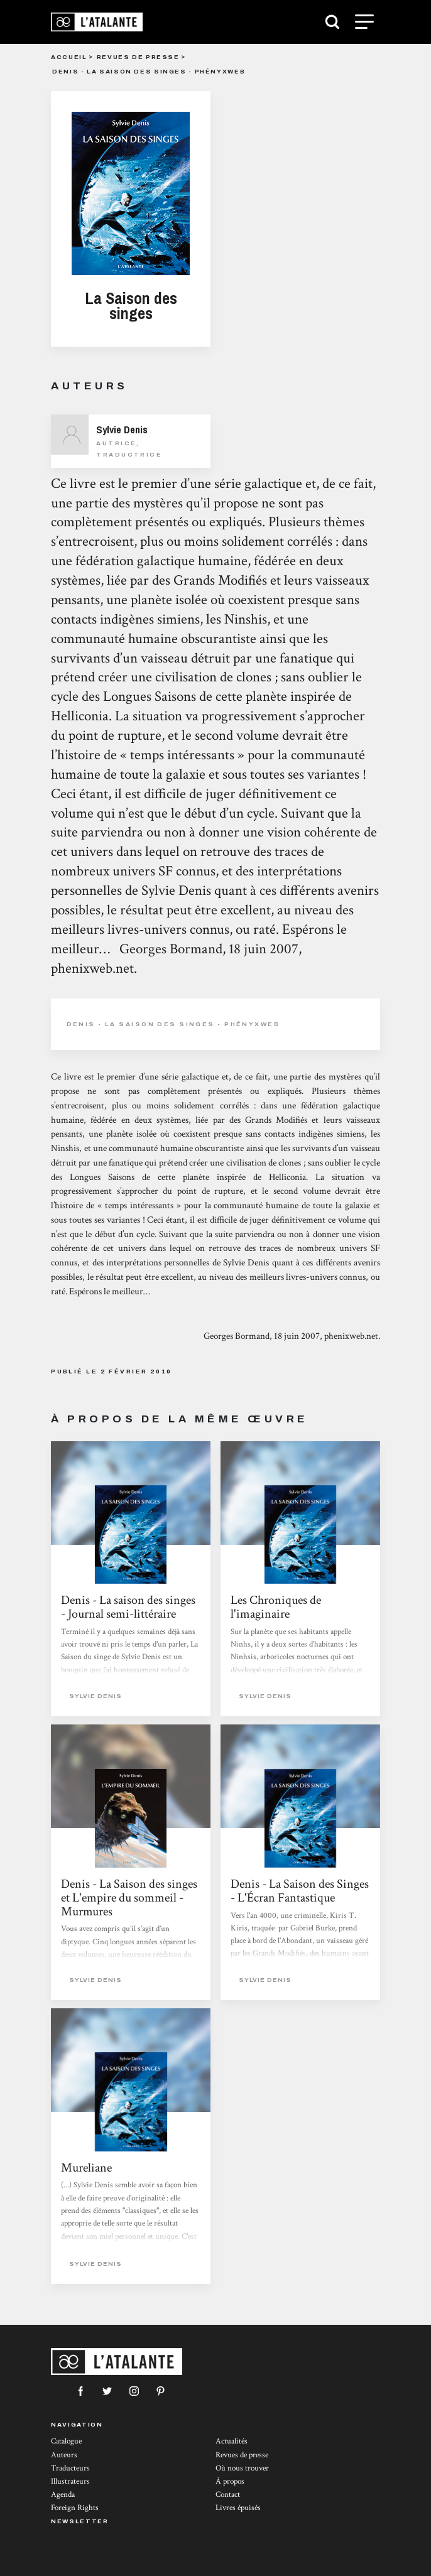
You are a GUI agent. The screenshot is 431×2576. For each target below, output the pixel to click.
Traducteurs (70, 2468)
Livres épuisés (238, 2508)
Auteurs (64, 2455)
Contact (228, 2494)
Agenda (63, 2494)
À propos (230, 2481)
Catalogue (66, 2441)
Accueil (69, 56)
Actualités (232, 2441)
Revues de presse (138, 56)
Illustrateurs (70, 2481)
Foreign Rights (75, 2508)
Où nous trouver (242, 2468)
